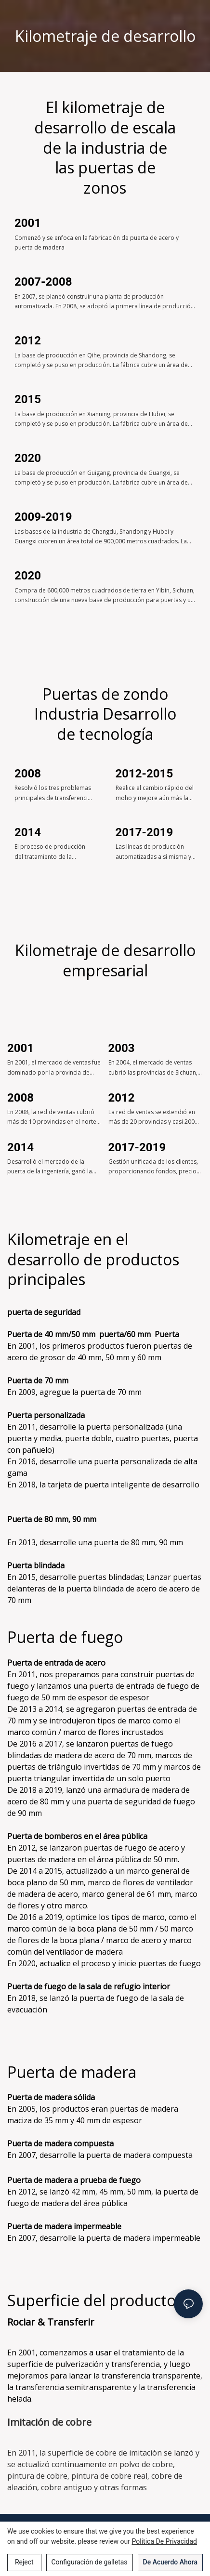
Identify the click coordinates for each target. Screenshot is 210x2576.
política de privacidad (164, 2541)
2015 (27, 399)
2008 (27, 773)
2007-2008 (43, 282)
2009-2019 (43, 517)
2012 (27, 340)
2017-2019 (144, 832)
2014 (27, 832)
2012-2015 (144, 773)
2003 (121, 1048)
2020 (27, 458)
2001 (27, 223)
